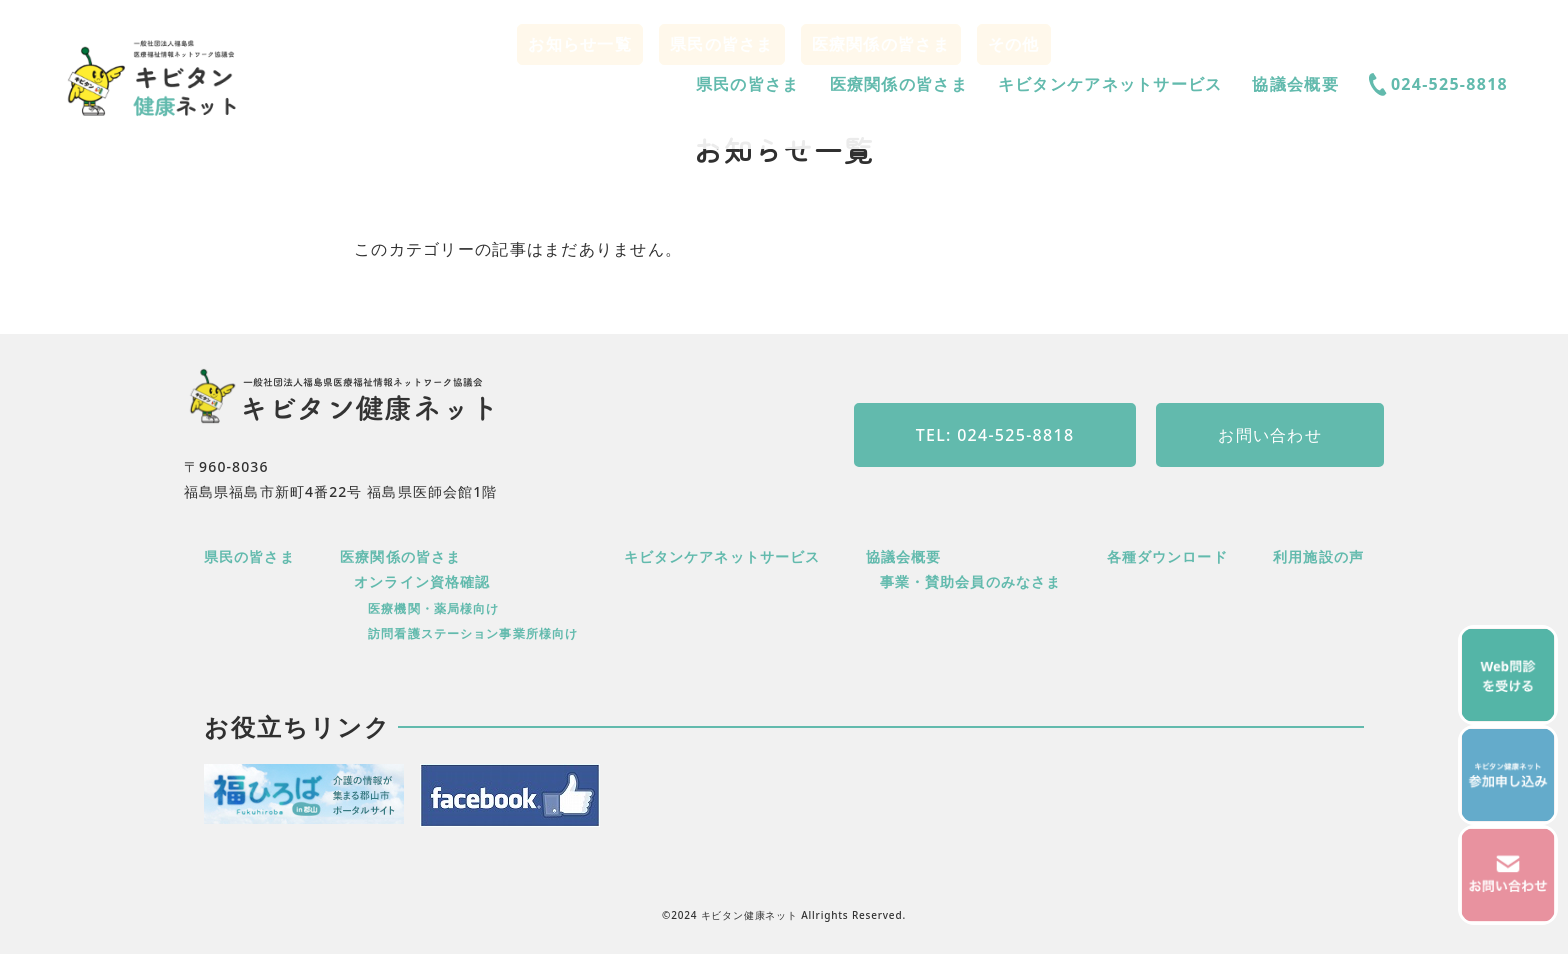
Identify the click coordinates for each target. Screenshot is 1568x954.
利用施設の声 (1318, 556)
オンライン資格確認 (422, 581)
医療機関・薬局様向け (433, 608)
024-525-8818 (1438, 84)
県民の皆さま (748, 84)
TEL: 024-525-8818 (995, 435)
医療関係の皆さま (899, 84)
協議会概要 (1295, 84)
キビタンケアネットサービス (1110, 84)
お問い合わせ (1270, 435)
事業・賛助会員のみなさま (970, 581)
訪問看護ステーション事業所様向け (473, 633)
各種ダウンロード (1167, 556)
